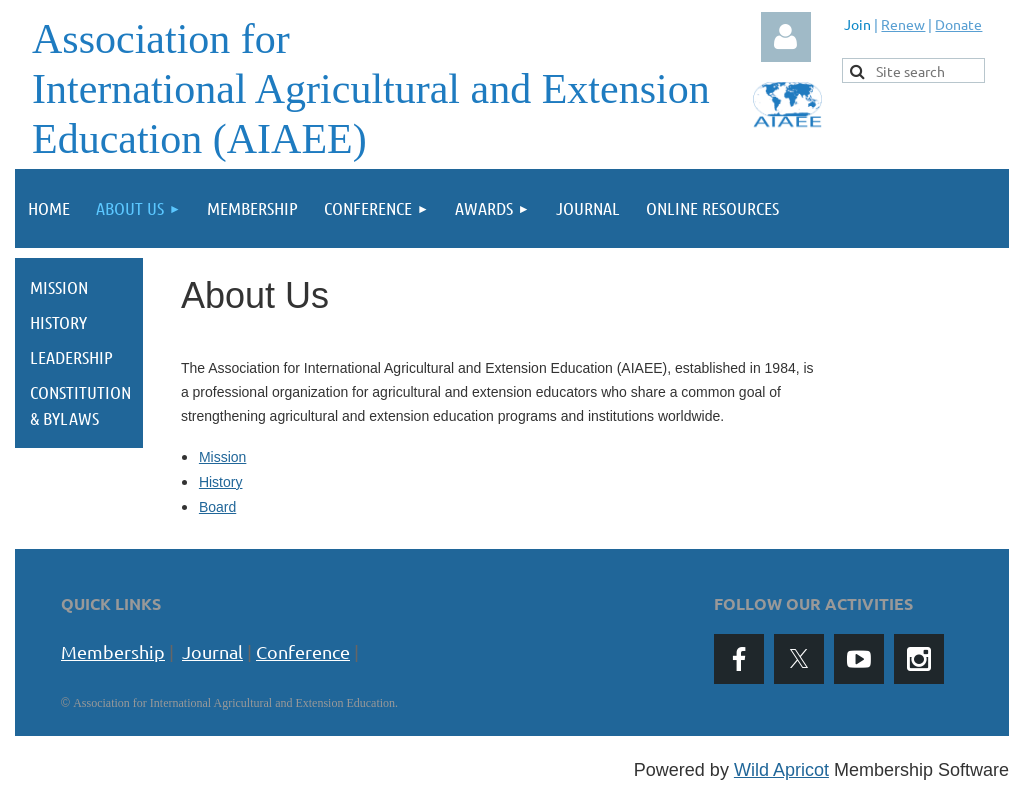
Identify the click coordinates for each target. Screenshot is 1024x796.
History (221, 482)
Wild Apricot (781, 770)
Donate (958, 24)
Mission (222, 457)
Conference (303, 651)
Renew (903, 24)
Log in (786, 37)
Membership (113, 651)
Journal (212, 651)
